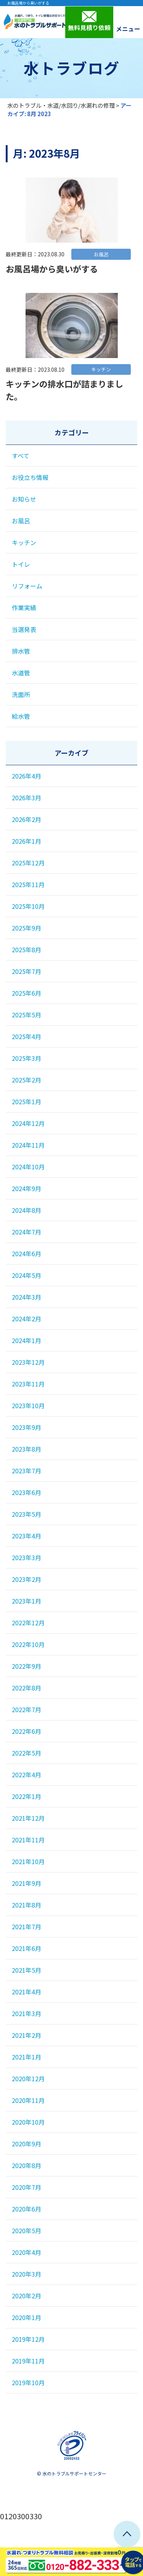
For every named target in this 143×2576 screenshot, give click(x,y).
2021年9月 (26, 1883)
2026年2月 (26, 819)
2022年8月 (26, 1687)
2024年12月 (28, 1123)
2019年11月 (28, 2360)
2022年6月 (26, 1731)
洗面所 (21, 694)
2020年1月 (26, 2317)
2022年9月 (26, 1666)
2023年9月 (26, 1427)
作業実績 (24, 607)
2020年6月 (26, 2208)
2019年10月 (28, 2382)
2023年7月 (26, 1470)
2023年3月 (26, 1557)
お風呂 (21, 520)
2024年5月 (26, 1275)
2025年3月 (26, 1058)
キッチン (24, 542)
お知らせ (24, 499)
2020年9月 (26, 2143)
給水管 (21, 716)
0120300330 (21, 2516)
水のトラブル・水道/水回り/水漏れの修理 (61, 105)
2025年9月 (26, 927)
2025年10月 (28, 906)
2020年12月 (28, 2078)
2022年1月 (26, 1796)
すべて (20, 455)
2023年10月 (28, 1405)
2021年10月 (28, 1861)
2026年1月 (26, 841)
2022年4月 (26, 1774)
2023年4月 (26, 1535)
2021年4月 (26, 1991)
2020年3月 (26, 2274)
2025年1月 (26, 1101)
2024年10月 (28, 1166)
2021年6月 (26, 1948)
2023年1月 (26, 1600)
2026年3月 (26, 797)
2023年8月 (26, 1448)
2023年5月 (26, 1514)
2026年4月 (26, 775)
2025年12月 (28, 862)
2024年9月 (26, 1188)
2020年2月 (26, 2295)
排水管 (21, 651)
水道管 (21, 672)
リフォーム (27, 585)
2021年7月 (26, 1926)
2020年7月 (26, 2187)
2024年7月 (26, 1231)
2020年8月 (26, 2165)
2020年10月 (28, 2122)
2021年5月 (26, 1970)
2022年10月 (28, 1644)
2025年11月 (28, 884)
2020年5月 (26, 2230)
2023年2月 (26, 1579)
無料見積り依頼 (89, 21)
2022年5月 (26, 1752)
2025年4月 (26, 1036)
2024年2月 (26, 1318)
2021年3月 (26, 2013)
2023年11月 (28, 1383)
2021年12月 (28, 1818)
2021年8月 (26, 1904)
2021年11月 (28, 1839)
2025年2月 (26, 1079)
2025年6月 (26, 993)
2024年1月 (26, 1340)
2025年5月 (26, 1014)
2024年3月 (26, 1297)
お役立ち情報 (30, 477)
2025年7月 (26, 971)
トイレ (21, 564)
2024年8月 (26, 1210)
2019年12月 (28, 2339)
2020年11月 (28, 2100)
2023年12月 (28, 1362)
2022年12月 (28, 1622)
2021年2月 (26, 2035)
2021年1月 (26, 2056)
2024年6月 (26, 1253)
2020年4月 (26, 2252)
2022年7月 (26, 1709)
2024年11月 (28, 1145)
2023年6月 (26, 1492)
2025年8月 (26, 949)
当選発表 (24, 629)
